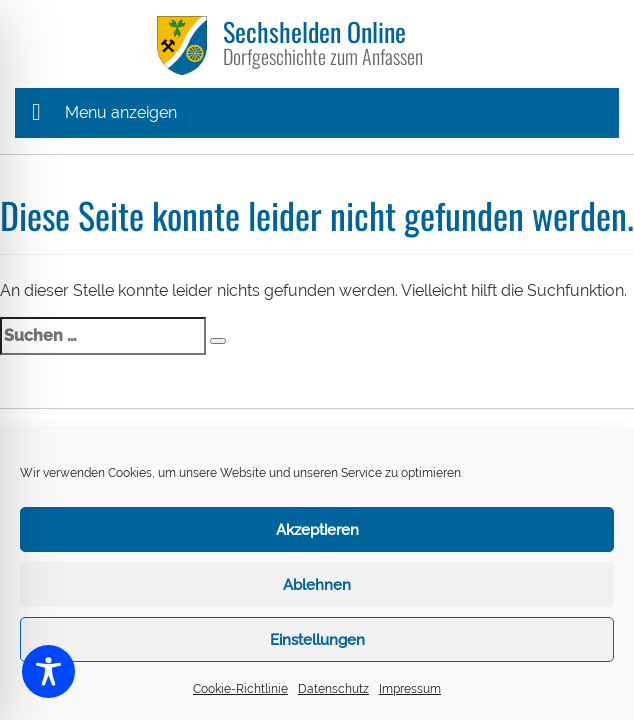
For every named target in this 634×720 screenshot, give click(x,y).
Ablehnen (317, 585)
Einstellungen (317, 640)
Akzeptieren (317, 530)
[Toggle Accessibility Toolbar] (48, 671)
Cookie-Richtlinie (240, 689)
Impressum (410, 689)
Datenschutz (333, 689)
